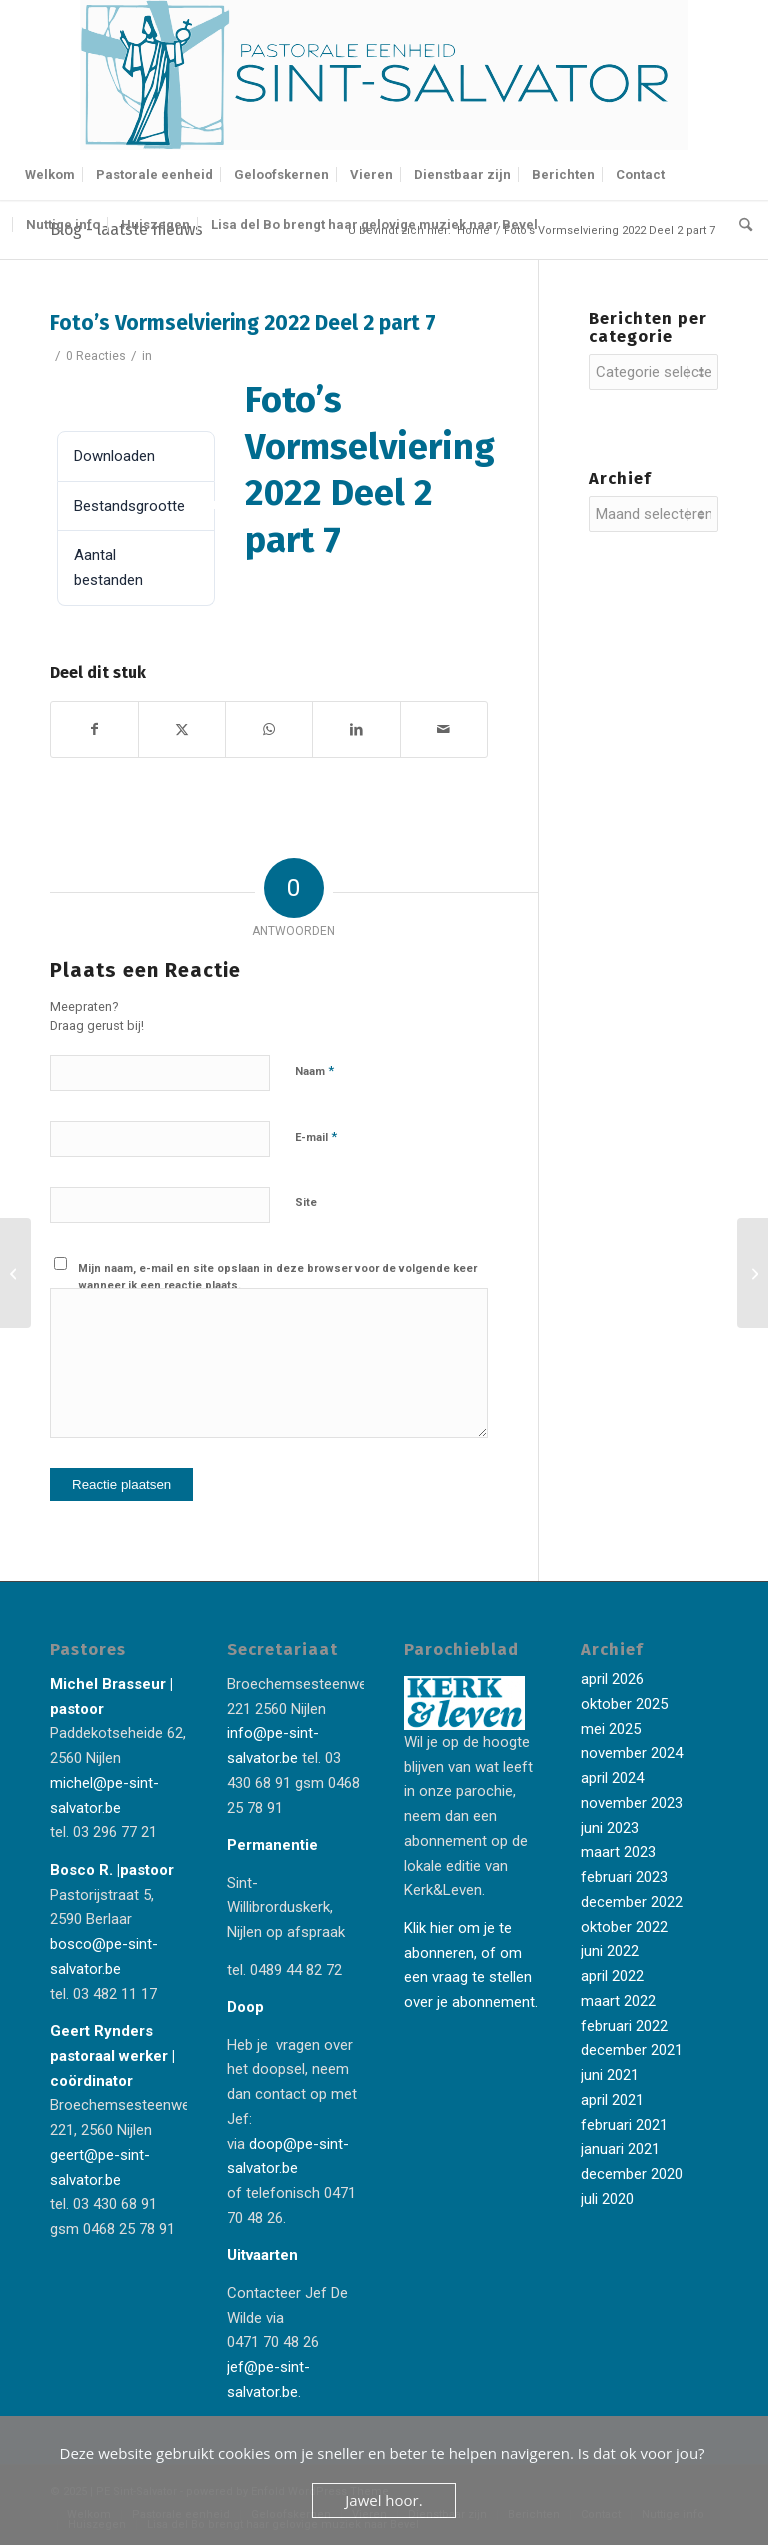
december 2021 (632, 2050)
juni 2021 (610, 2075)
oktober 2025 (624, 1704)
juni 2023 (610, 1828)
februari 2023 (624, 1877)
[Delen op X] (182, 729)
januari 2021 (620, 2149)
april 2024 (612, 1778)
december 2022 (632, 1902)
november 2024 (632, 1753)
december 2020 (632, 2174)
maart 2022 (618, 2001)
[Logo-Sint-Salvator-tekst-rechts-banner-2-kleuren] (384, 75)
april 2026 (612, 1679)
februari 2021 (624, 2125)
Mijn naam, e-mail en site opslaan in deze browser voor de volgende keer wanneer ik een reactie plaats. (277, 1277)
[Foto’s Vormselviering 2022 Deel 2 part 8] (752, 1273)
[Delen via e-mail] (444, 729)
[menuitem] (50, 175)
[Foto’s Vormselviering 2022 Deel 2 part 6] (15, 1273)
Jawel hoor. (383, 2500)
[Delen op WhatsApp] (269, 729)
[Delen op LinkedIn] (356, 729)
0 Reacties (96, 356)
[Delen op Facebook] (94, 729)
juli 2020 (607, 2199)
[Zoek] (740, 225)
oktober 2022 (624, 1927)
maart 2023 (618, 1852)
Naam (314, 1070)
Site (306, 1202)
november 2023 (632, 1803)
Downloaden (106, 396)
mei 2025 (611, 1729)
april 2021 (612, 2100)
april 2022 (612, 1976)
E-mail (316, 1136)
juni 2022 (610, 1951)
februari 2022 (624, 2026)
